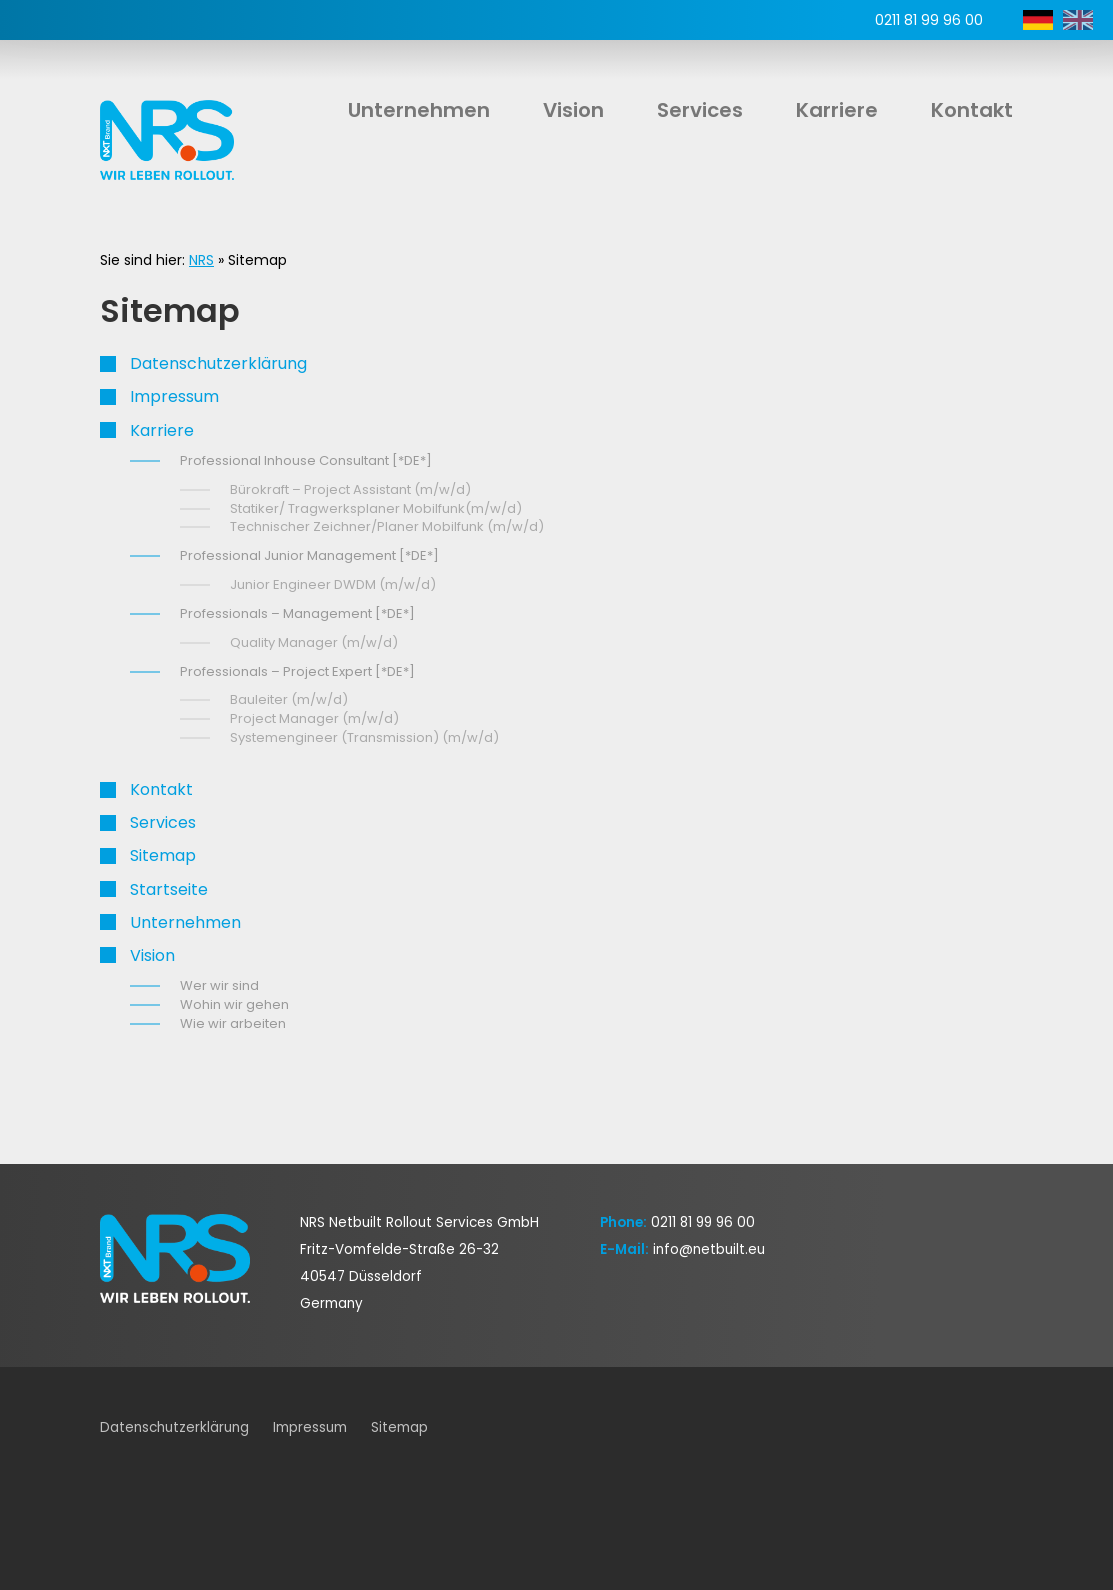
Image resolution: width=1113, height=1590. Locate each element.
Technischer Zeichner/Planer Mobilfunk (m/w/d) (387, 526)
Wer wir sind (219, 985)
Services (700, 110)
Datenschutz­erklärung (218, 363)
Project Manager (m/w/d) (314, 718)
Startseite (169, 889)
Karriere (837, 110)
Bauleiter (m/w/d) (289, 699)
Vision (573, 110)
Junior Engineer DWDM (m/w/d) (333, 584)
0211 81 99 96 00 (703, 1222)
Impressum (174, 396)
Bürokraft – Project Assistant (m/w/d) (350, 489)
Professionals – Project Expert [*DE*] (297, 671)
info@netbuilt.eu (709, 1249)
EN (1078, 20)
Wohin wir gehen (234, 1004)
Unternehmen (419, 110)
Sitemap (163, 855)
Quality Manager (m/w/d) (314, 642)
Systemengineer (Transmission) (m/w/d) (364, 737)
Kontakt (972, 110)
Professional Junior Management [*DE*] (309, 555)
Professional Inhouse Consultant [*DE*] (306, 460)
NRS (201, 260)
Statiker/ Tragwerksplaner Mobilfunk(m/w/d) (376, 508)
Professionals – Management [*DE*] (297, 613)
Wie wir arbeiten (233, 1023)
